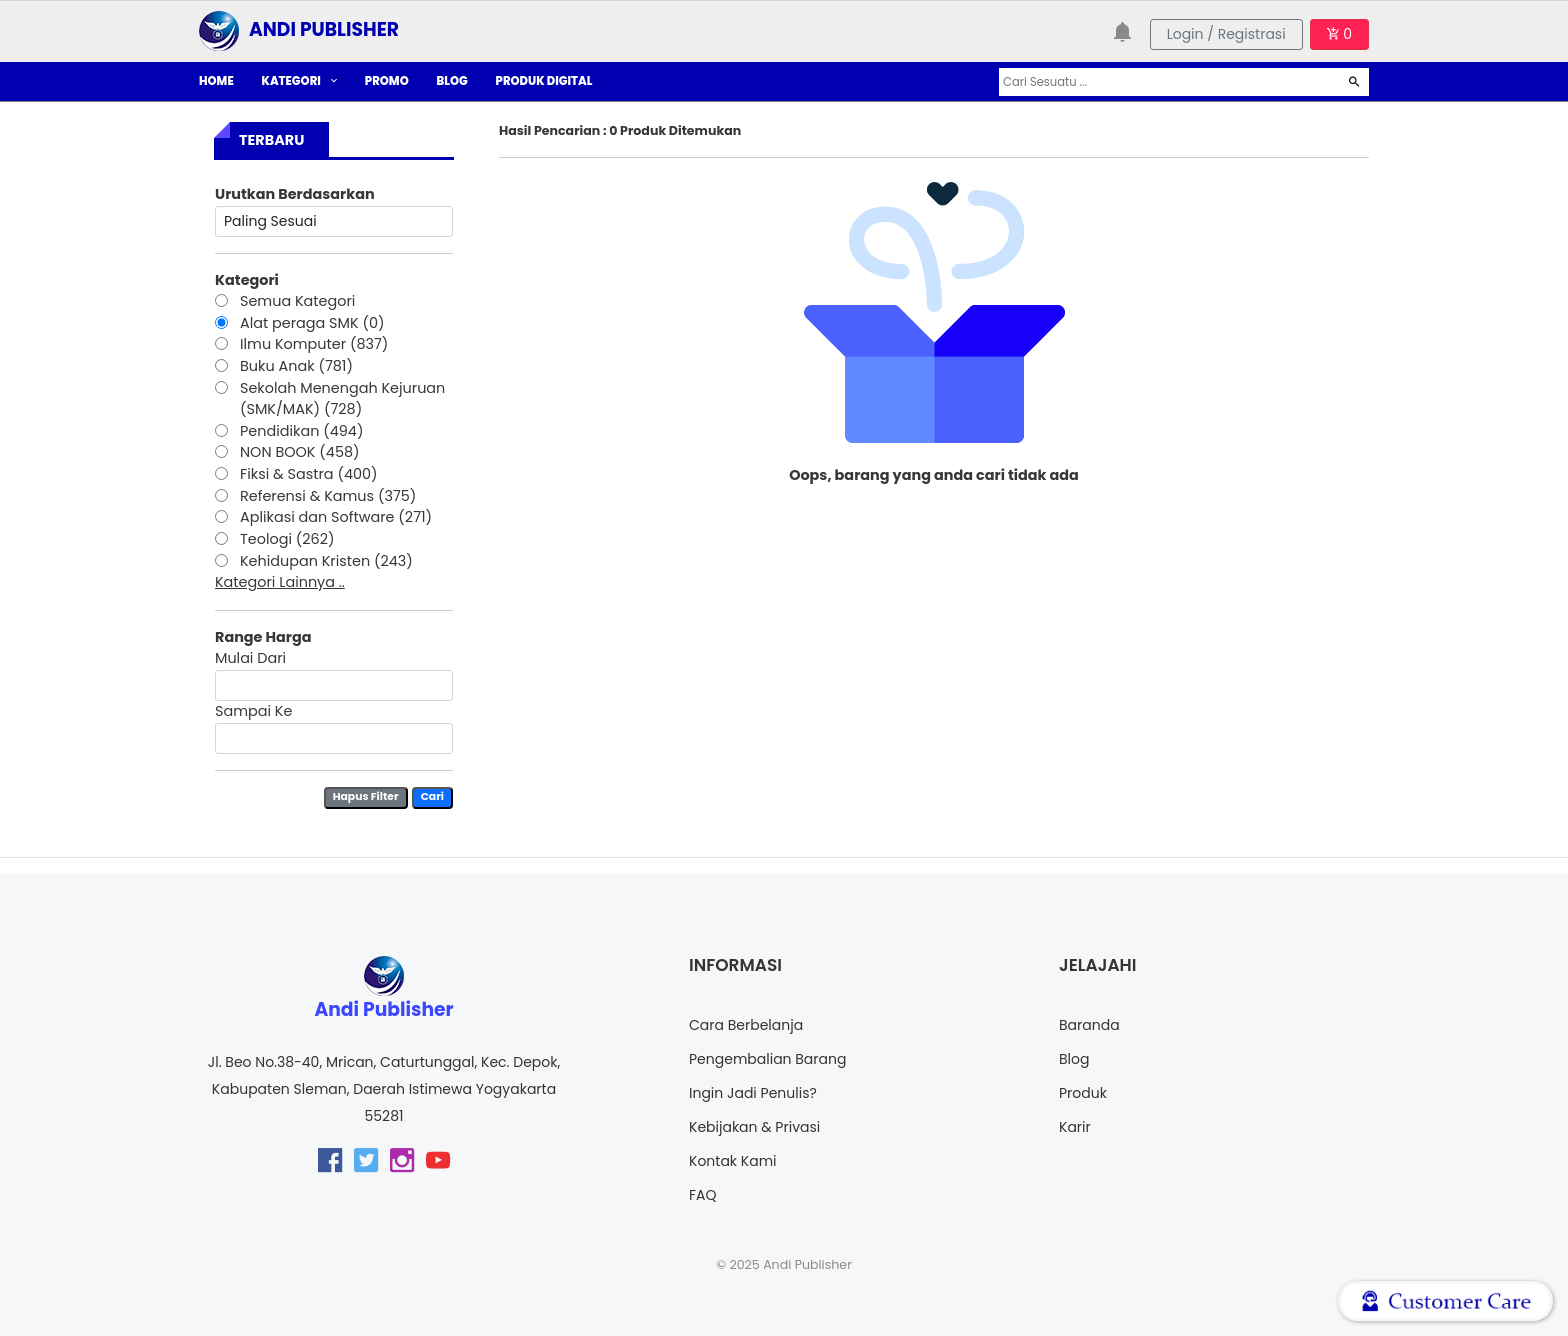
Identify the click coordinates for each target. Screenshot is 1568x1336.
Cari (432, 796)
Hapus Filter (366, 796)
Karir (1075, 1127)
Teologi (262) (287, 539)
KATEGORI (299, 81)
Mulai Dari (250, 658)
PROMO (387, 81)
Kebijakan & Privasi (754, 1127)
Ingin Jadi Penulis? (753, 1093)
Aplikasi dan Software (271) (336, 517)
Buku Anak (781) (296, 366)
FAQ (703, 1195)
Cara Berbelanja (746, 1025)
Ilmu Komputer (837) (314, 344)
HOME (216, 81)
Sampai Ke (253, 711)
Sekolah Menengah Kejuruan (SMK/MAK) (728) (342, 399)
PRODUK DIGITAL (544, 81)
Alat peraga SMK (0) (312, 323)
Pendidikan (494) (301, 431)
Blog (1074, 1059)
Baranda (1089, 1025)
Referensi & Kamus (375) (328, 496)
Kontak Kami (733, 1161)
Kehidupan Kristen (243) (326, 561)
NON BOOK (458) (300, 452)
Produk (1083, 1093)
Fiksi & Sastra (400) (309, 474)
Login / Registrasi (1226, 34)
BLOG (452, 81)
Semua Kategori (297, 301)
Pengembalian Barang (767, 1059)
